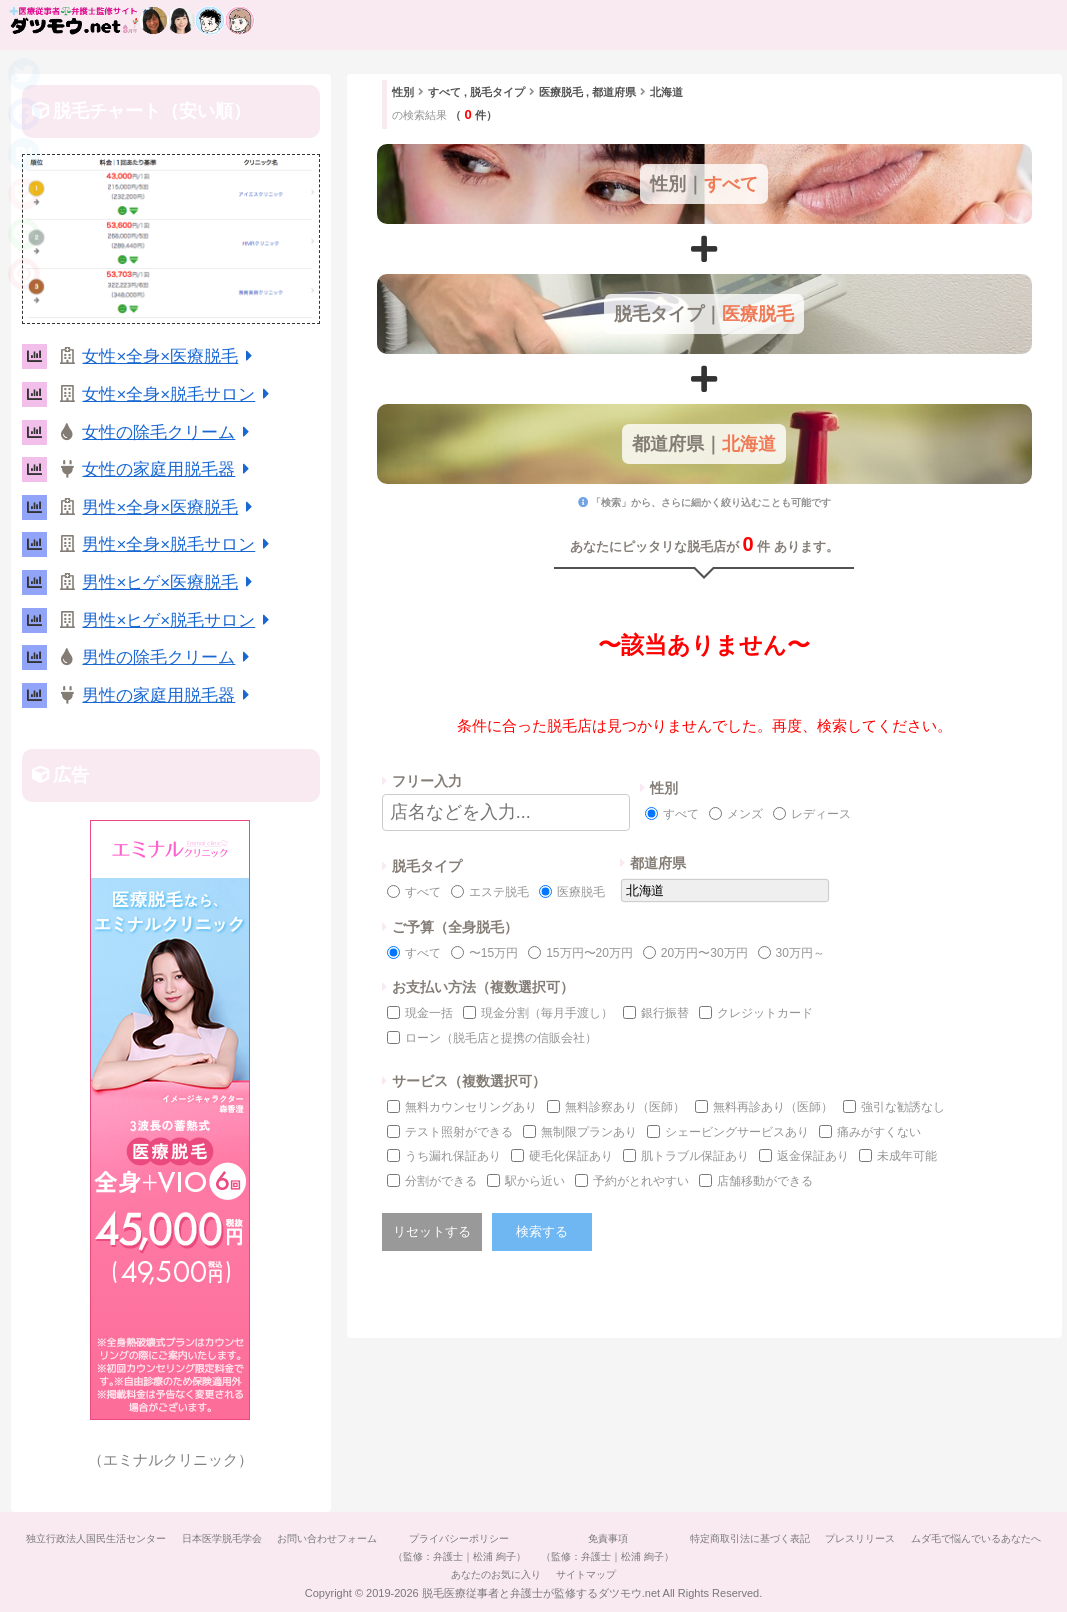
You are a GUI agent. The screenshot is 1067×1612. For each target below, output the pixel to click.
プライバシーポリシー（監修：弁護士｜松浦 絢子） (532, 1547)
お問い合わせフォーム (396, 1538)
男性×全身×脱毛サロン (179, 544)
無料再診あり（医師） (773, 1107)
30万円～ (800, 953)
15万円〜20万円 (589, 953)
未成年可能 (907, 1156)
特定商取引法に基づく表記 (831, 1538)
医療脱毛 (581, 892)
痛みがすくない (879, 1132)
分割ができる (441, 1181)
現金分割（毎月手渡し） (547, 1013)
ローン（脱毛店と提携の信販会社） (501, 1038)
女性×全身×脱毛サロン (179, 394)
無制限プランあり (589, 1132)
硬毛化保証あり (571, 1156)
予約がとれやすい (641, 1181)
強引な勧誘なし (903, 1107)
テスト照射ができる (459, 1132)
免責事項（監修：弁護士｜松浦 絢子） (685, 1547)
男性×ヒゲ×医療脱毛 (170, 582)
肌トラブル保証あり (695, 1156)
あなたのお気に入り (569, 1574)
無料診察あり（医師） (625, 1107)
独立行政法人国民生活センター (156, 1538)
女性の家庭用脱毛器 (169, 469)
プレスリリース (946, 1538)
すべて (681, 814)
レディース (821, 814)
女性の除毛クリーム (169, 432)
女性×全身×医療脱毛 (170, 356)
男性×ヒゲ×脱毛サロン (179, 620)
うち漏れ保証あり (453, 1156)
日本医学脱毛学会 (286, 1538)
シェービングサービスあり (737, 1132)
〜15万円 (493, 953)
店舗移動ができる (765, 1181)
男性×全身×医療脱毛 (170, 507)
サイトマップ (664, 1574)
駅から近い (535, 1181)
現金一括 (429, 1013)
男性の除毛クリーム (169, 657)
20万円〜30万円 (704, 953)
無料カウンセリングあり (471, 1107)
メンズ (745, 814)
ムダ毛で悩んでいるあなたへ (439, 1574)
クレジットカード (765, 1013)
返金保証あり (813, 1156)
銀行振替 (665, 1013)
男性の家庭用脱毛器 (169, 695)
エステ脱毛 (499, 892)
